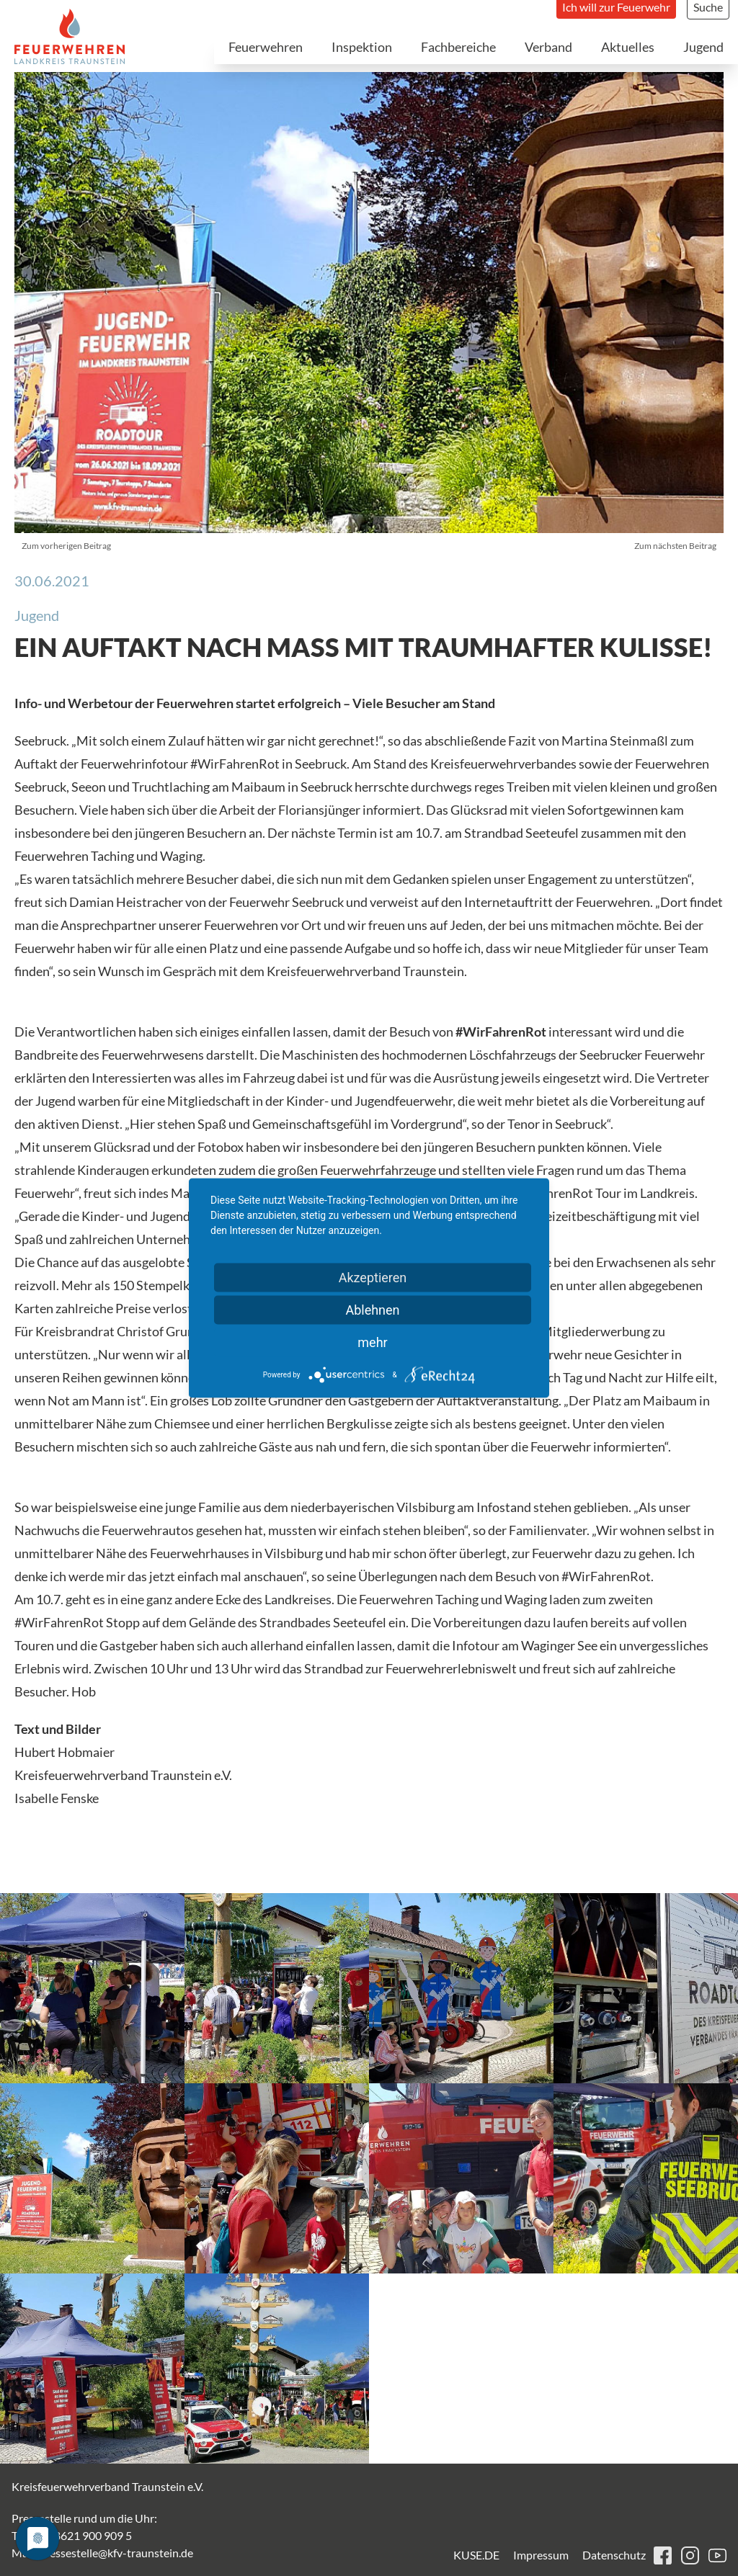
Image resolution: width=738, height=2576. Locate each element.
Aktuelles (627, 47)
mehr (372, 1342)
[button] (92, 1988)
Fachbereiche (458, 47)
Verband (548, 47)
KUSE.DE (476, 2555)
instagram (690, 2555)
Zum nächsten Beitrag (675, 545)
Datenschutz (614, 2555)
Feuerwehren (265, 47)
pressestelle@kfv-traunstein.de (116, 2552)
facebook (663, 2555)
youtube (717, 2555)
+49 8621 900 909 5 (82, 2535)
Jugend (703, 47)
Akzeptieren (373, 1277)
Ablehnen (372, 1310)
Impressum (541, 2555)
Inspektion (362, 47)
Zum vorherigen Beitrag (66, 545)
